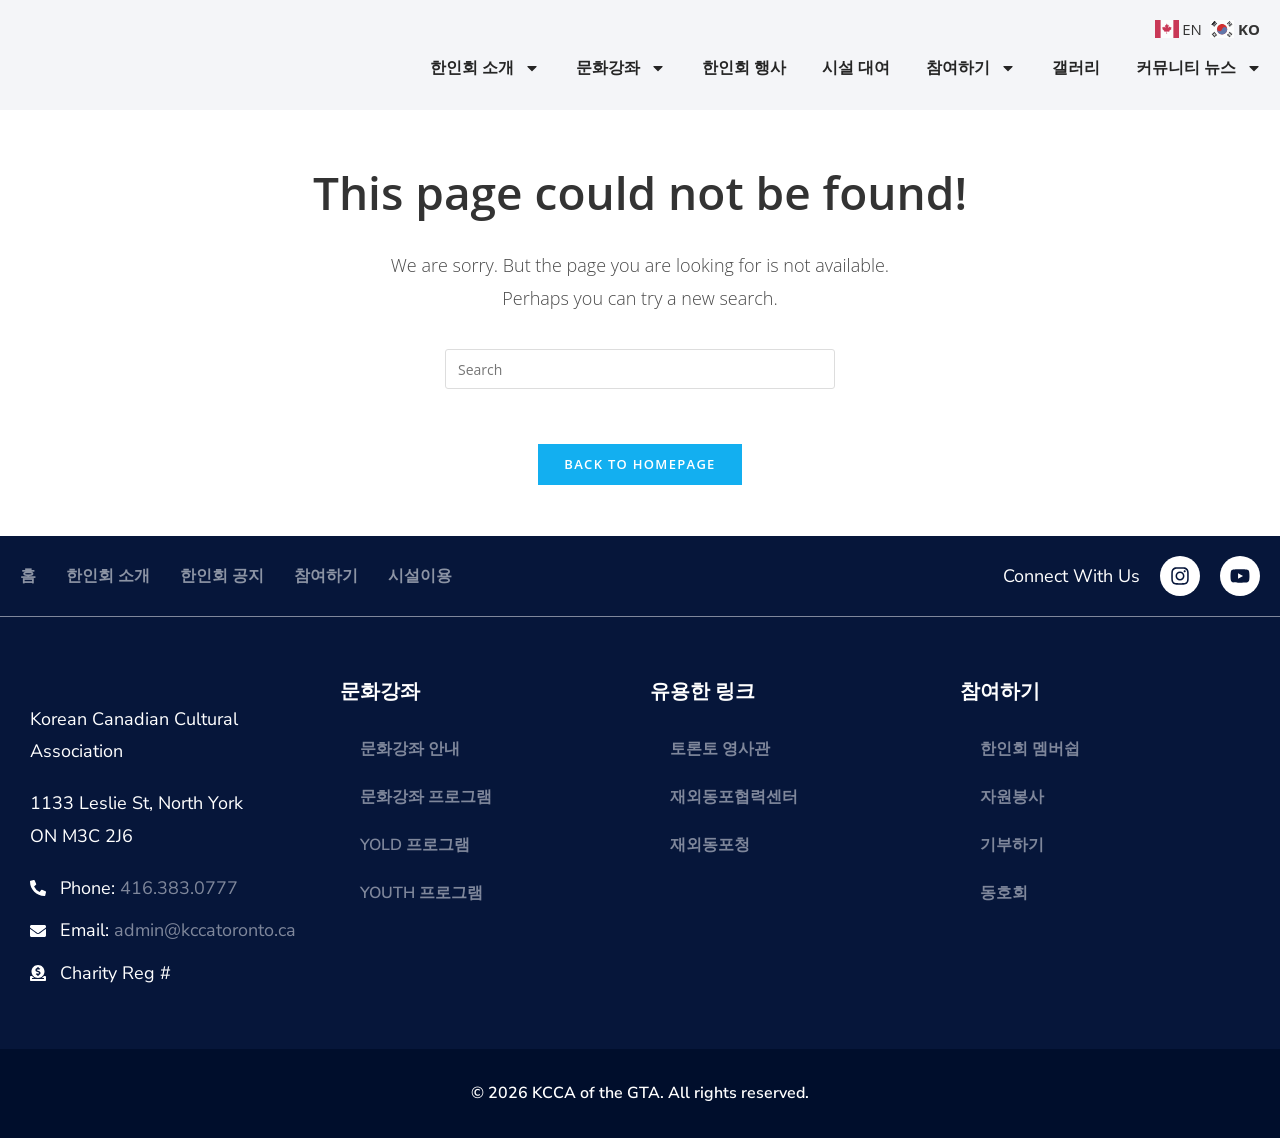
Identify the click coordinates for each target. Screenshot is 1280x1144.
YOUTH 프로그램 (421, 899)
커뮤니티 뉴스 (1199, 68)
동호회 (1004, 899)
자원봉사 (1012, 803)
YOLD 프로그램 (415, 851)
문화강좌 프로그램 (426, 803)
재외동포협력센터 (734, 803)
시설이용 (420, 582)
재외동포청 (710, 851)
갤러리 (1076, 68)
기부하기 (1012, 851)
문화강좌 (621, 68)
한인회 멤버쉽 (1030, 755)
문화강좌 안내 (410, 755)
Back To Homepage (639, 470)
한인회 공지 (222, 582)
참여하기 (971, 68)
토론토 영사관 (720, 755)
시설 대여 (856, 68)
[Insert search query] (640, 369)
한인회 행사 (744, 68)
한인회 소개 (485, 68)
